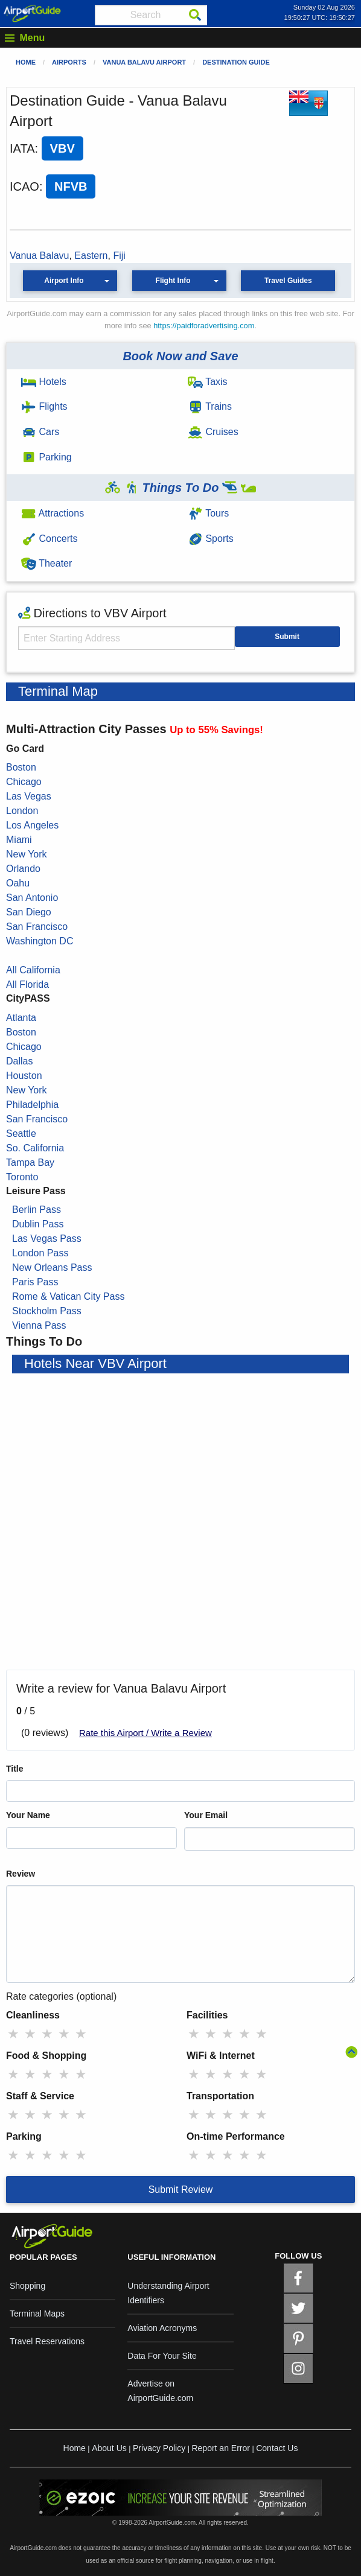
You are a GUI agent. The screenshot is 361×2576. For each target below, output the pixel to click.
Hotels (43, 382)
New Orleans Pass (52, 1267)
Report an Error (220, 2448)
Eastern (90, 255)
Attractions (52, 513)
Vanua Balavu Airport (144, 62)
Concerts (49, 538)
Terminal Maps (37, 2313)
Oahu (18, 883)
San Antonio (32, 897)
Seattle (21, 1133)
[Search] (195, 15)
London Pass (40, 1253)
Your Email (206, 1815)
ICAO (24, 186)
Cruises (213, 432)
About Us (109, 2448)
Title (15, 1768)
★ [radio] (13, 2033)
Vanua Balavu (39, 255)
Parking (46, 457)
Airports (69, 62)
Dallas (19, 1061)
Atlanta (21, 1018)
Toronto (22, 1177)
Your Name (28, 1815)
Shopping (27, 2286)
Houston (24, 1075)
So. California (35, 1148)
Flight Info (173, 280)
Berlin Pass (36, 1209)
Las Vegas (28, 796)
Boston (21, 767)
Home (26, 62)
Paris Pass (35, 1282)
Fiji (119, 255)
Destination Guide (236, 62)
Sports (211, 538)
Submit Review (181, 2189)
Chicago (24, 782)
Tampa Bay (30, 1162)
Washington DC (39, 941)
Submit (287, 636)
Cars (40, 432)
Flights (44, 406)
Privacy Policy (159, 2448)
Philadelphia (32, 1104)
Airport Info (63, 280)
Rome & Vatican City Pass (68, 1296)
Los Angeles (32, 825)
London (22, 811)
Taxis (208, 382)
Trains (210, 406)
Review (20, 1873)
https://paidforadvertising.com (203, 325)
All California (33, 970)
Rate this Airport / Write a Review (145, 1733)
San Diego (28, 912)
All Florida (27, 984)
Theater (46, 563)
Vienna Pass (39, 1325)
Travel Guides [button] (288, 280)
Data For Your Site (161, 2356)
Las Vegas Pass (46, 1238)
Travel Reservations (47, 2341)
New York (26, 854)
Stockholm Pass (46, 1311)
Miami (19, 840)
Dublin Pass (37, 1224)
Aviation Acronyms (162, 2328)
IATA (22, 148)
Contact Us (277, 2448)
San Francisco (37, 926)
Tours (208, 513)
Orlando (23, 868)
